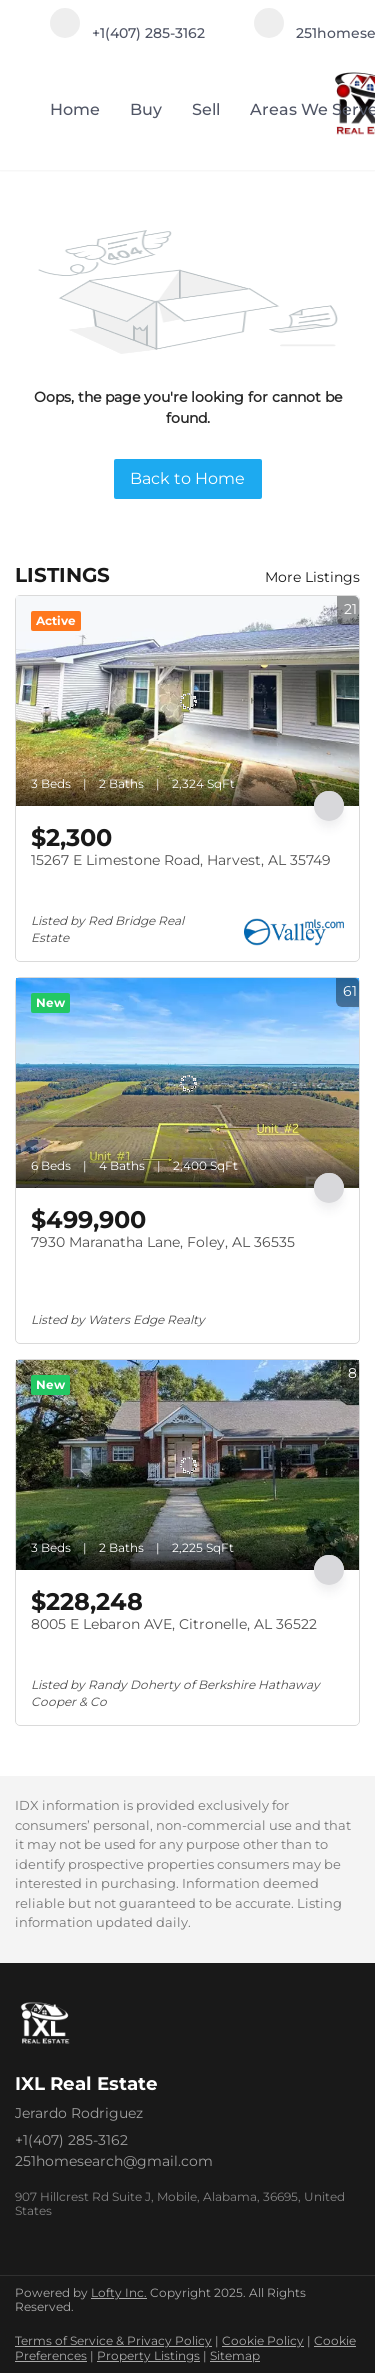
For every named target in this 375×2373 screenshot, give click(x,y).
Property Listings (148, 2355)
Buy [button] (146, 109)
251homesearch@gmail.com (114, 2161)
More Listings (312, 577)
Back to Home (187, 478)
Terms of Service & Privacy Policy (113, 2340)
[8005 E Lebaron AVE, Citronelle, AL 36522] (187, 1465)
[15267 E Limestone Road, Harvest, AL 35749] (187, 701)
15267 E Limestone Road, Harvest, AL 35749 (181, 860)
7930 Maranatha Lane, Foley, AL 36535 (163, 1242)
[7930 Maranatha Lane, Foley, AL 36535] (187, 1083)
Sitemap (235, 2355)
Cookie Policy (263, 2340)
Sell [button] (206, 109)
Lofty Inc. (119, 2292)
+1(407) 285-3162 (71, 2140)
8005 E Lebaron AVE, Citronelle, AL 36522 (174, 1624)
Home (75, 109)
